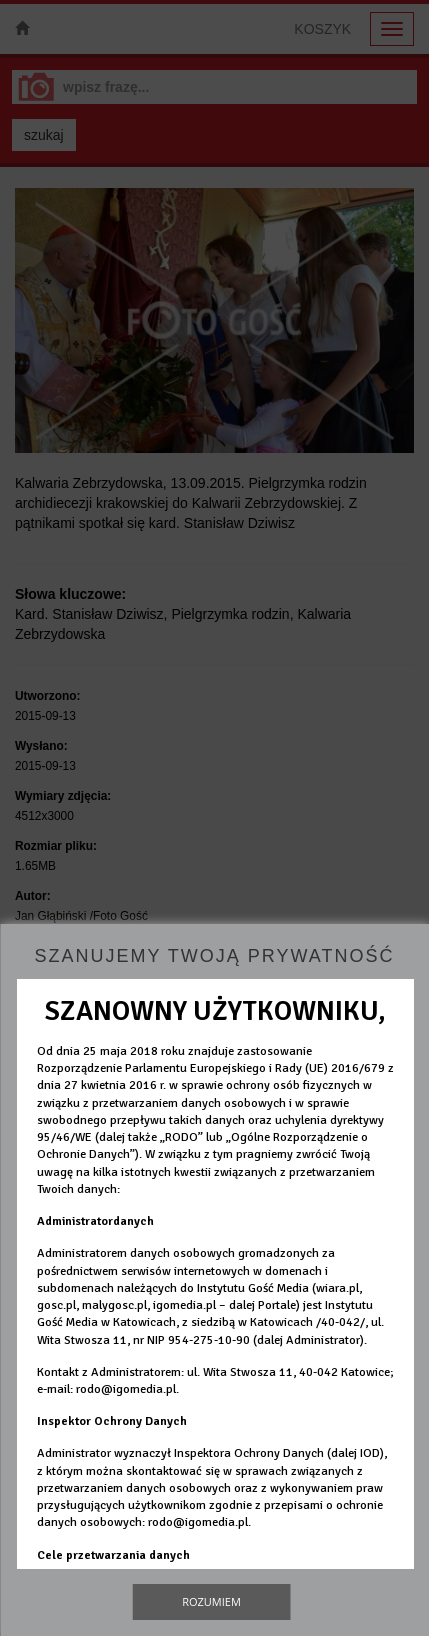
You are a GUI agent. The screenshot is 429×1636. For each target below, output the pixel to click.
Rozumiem (211, 1601)
